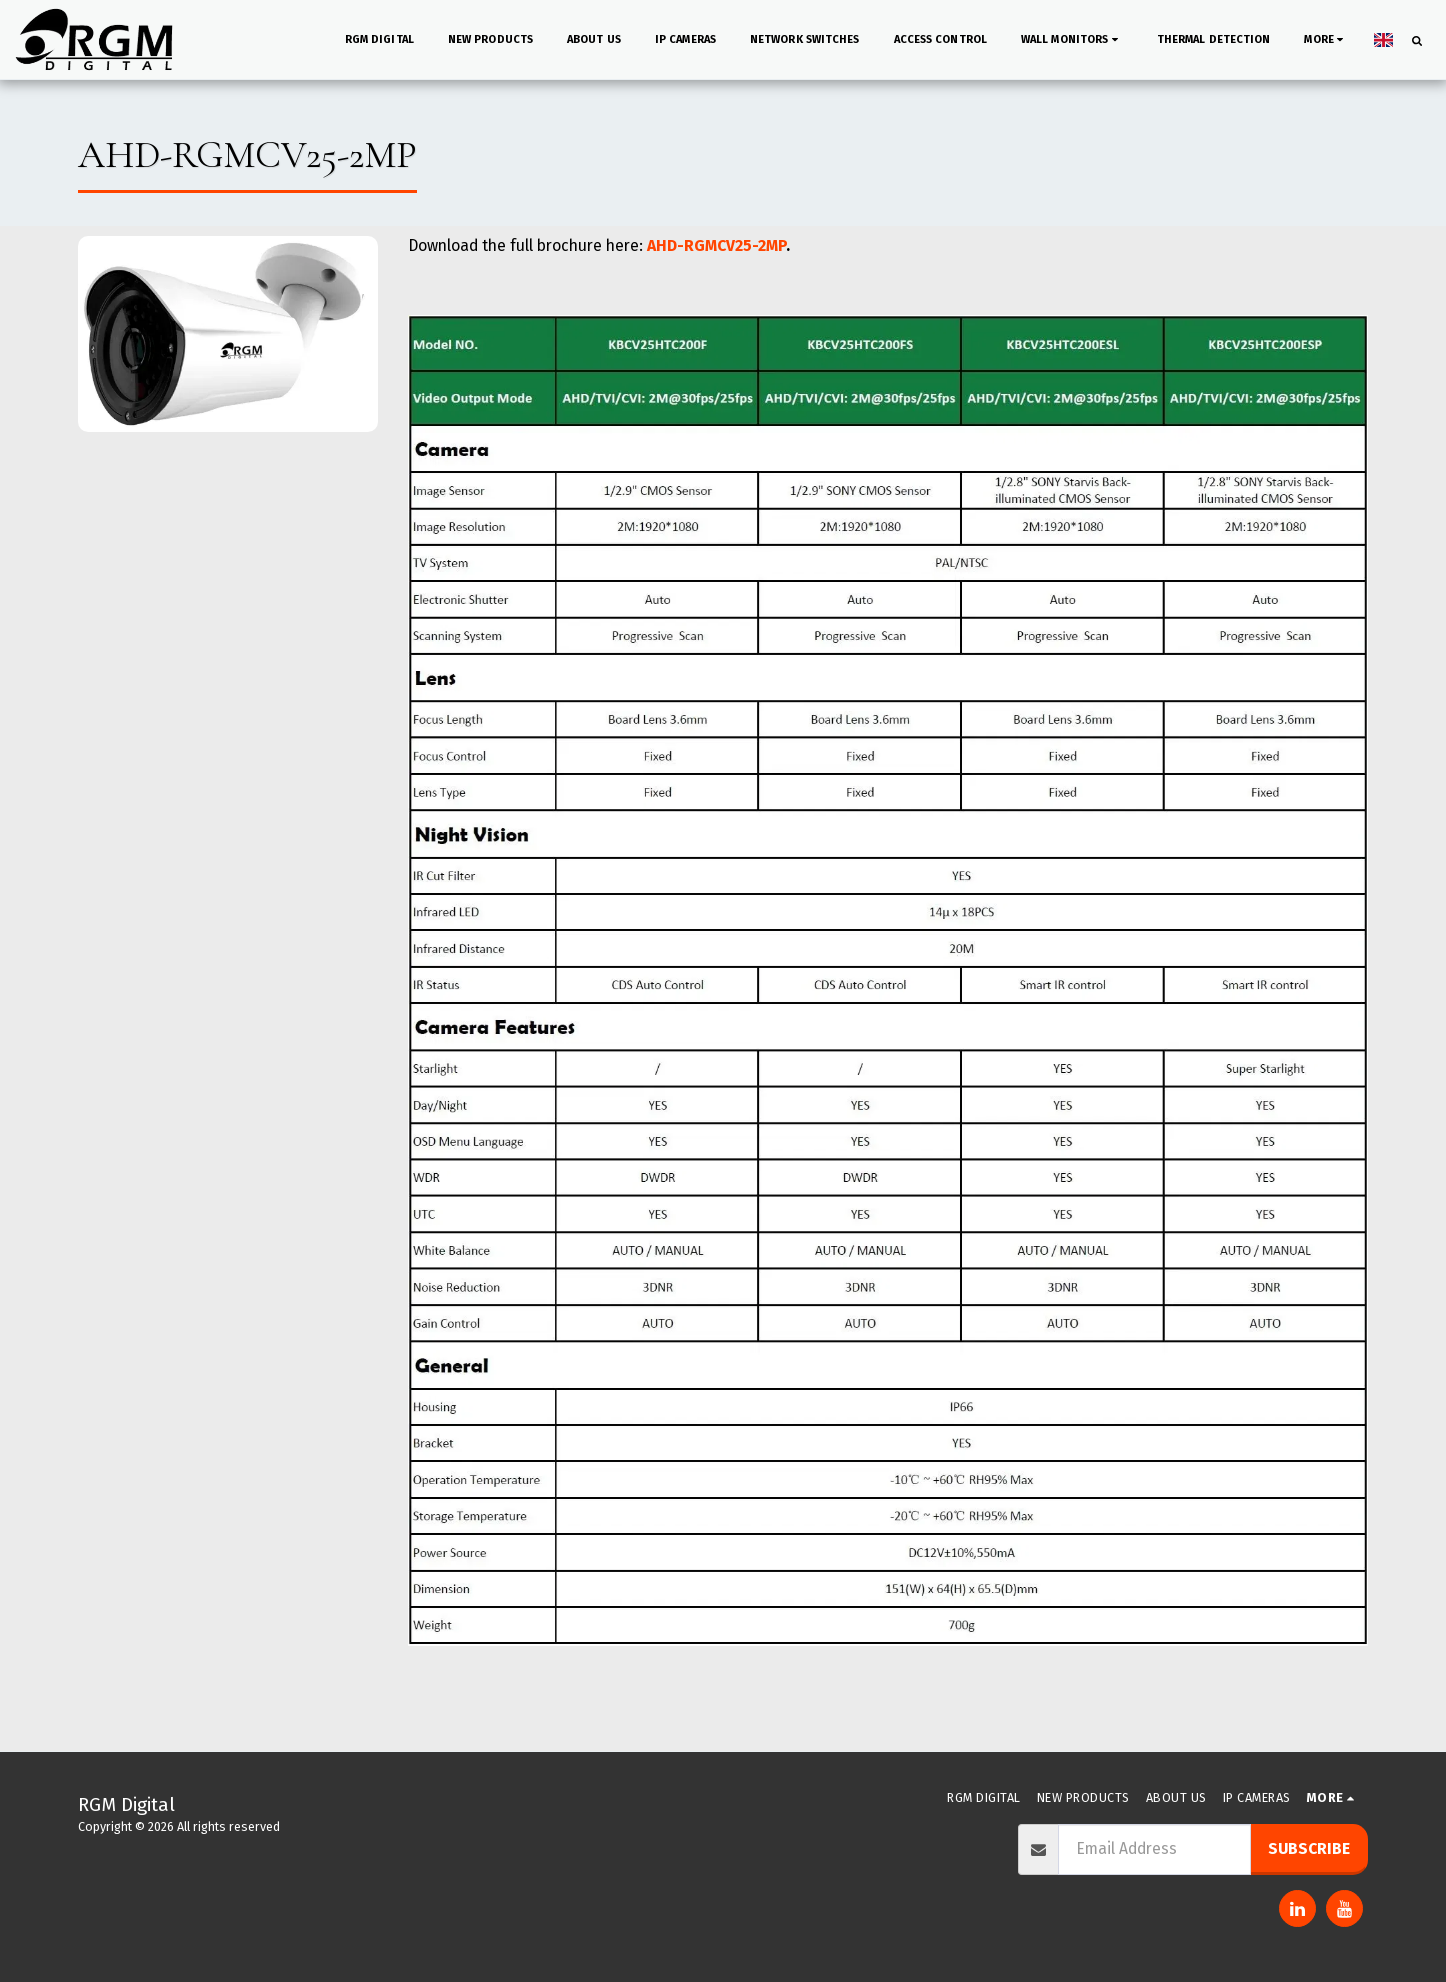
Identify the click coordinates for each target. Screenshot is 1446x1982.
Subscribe (1309, 1848)
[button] (966, 40)
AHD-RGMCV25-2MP (716, 245)
